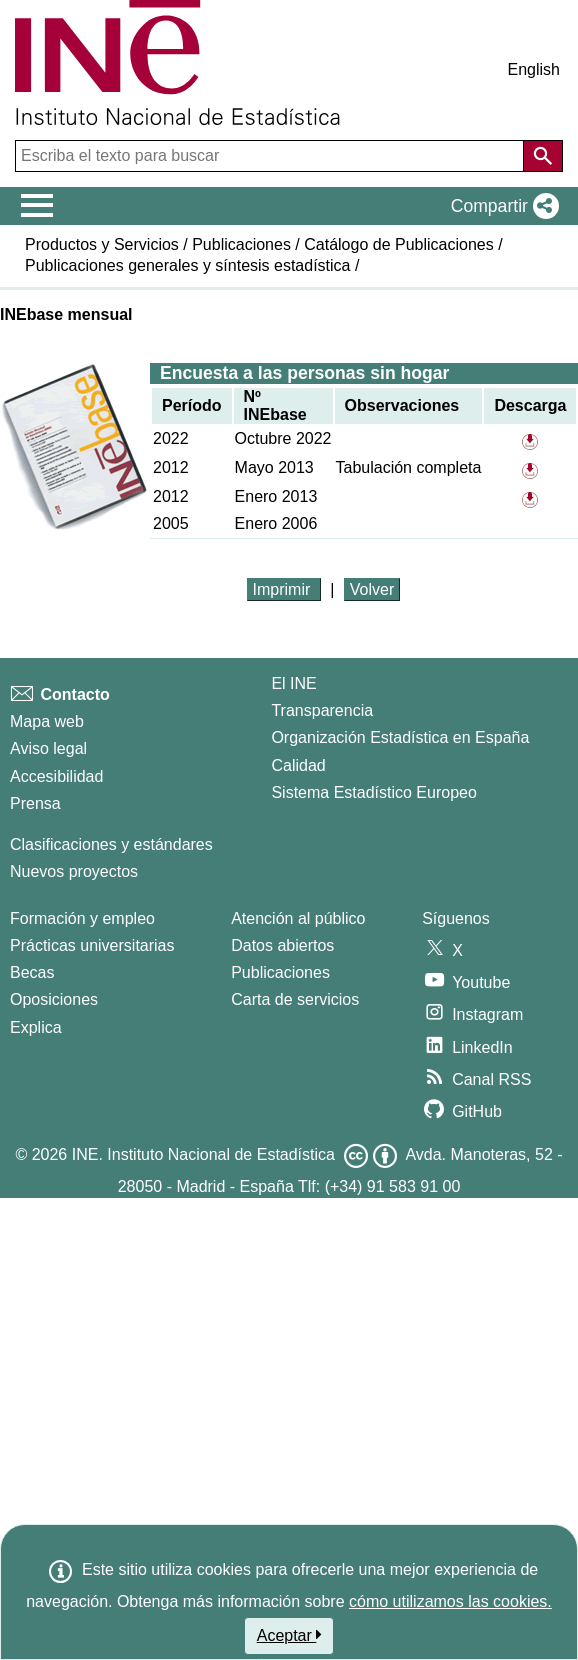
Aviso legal (48, 748)
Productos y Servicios (102, 244)
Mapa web (47, 721)
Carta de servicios (295, 999)
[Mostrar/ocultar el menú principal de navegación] (37, 206)
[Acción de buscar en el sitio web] (543, 156)
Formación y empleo (82, 918)
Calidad (298, 765)
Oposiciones (54, 999)
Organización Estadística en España (400, 737)
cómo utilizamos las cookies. (450, 1601)
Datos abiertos (282, 945)
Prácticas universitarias (92, 945)
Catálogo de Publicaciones (398, 244)
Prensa (35, 803)
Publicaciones (241, 244)
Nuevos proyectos (74, 871)
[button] (501, 206)
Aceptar (289, 1635)
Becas (32, 972)
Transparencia (322, 710)
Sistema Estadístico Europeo (373, 792)
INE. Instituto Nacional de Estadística (203, 1154)
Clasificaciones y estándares (111, 844)
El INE (293, 683)
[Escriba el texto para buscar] (271, 156)
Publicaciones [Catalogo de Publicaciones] (280, 972)
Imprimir (284, 589)
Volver (372, 589)
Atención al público (298, 918)
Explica (36, 1027)
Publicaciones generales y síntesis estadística (188, 265)
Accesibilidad (56, 776)
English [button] (534, 69)
